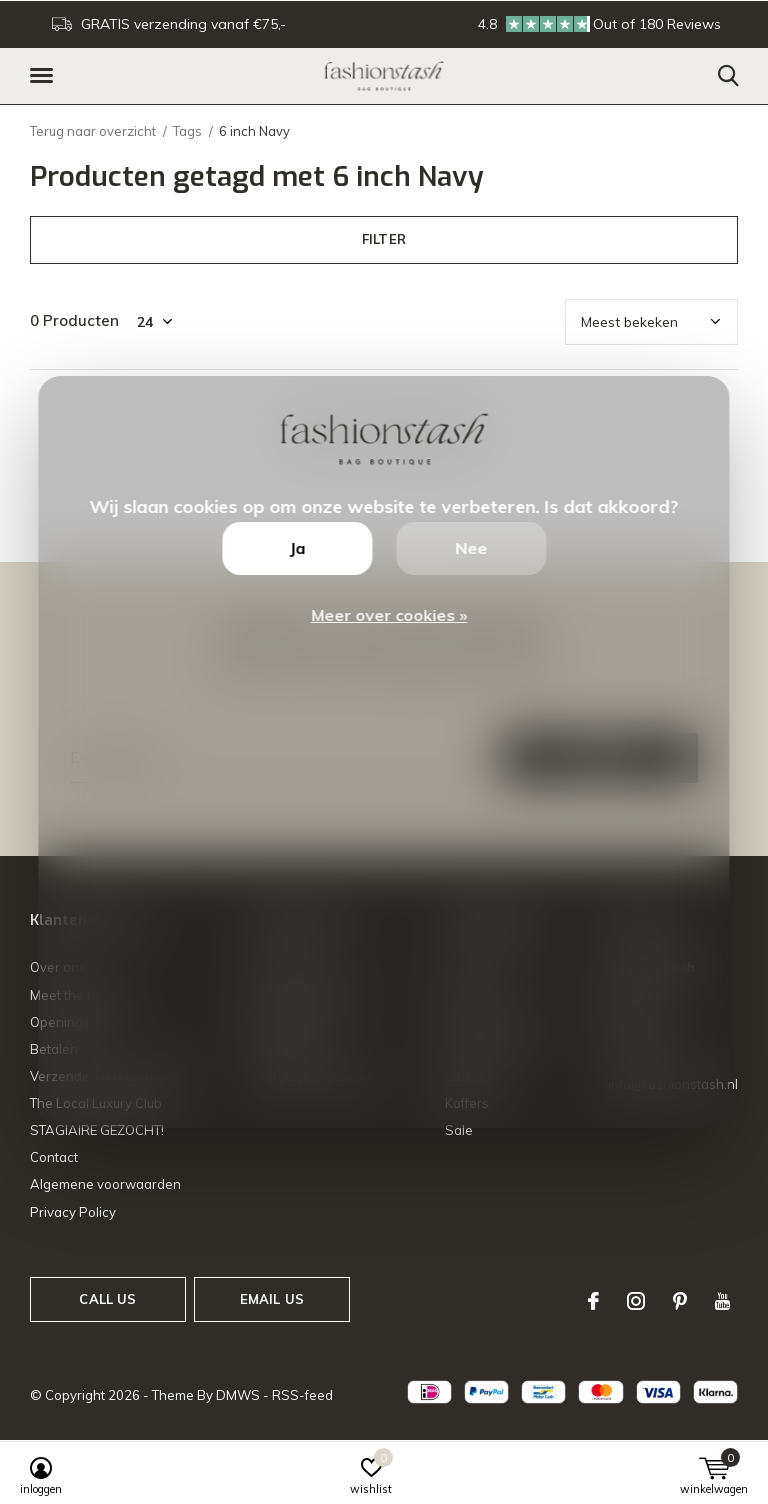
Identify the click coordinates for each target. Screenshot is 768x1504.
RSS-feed (302, 1395)
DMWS (238, 1395)
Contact (54, 1157)
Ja (297, 548)
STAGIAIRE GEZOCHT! (97, 1130)
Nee (471, 548)
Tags (187, 131)
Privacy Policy (73, 1212)
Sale (459, 1130)
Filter (384, 239)
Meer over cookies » (389, 615)
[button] (45, 76)
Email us (272, 1299)
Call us (107, 1299)
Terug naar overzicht (93, 131)
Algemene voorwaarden (105, 1184)
